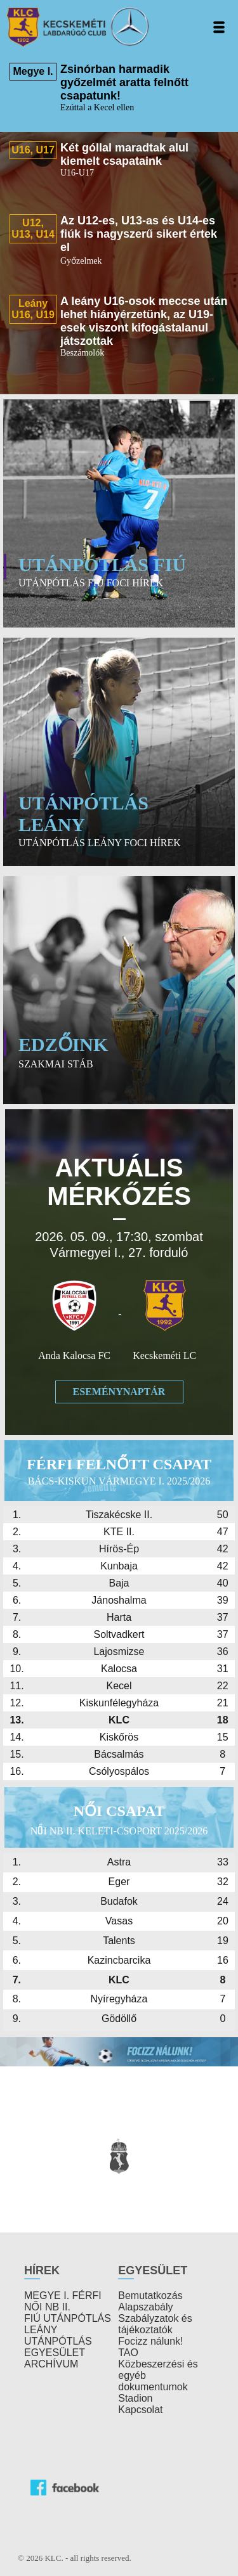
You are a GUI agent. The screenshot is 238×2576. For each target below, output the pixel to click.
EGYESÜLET (54, 2352)
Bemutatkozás (150, 2295)
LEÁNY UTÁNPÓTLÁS (58, 2335)
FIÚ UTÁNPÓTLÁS (67, 2318)
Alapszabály (145, 2307)
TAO (128, 2352)
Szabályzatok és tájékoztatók (155, 2324)
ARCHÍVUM (51, 2364)
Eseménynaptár (119, 1391)
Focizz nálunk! (150, 2341)
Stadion (135, 2398)
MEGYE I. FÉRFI (63, 2295)
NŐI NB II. (47, 2307)
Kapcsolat (140, 2409)
